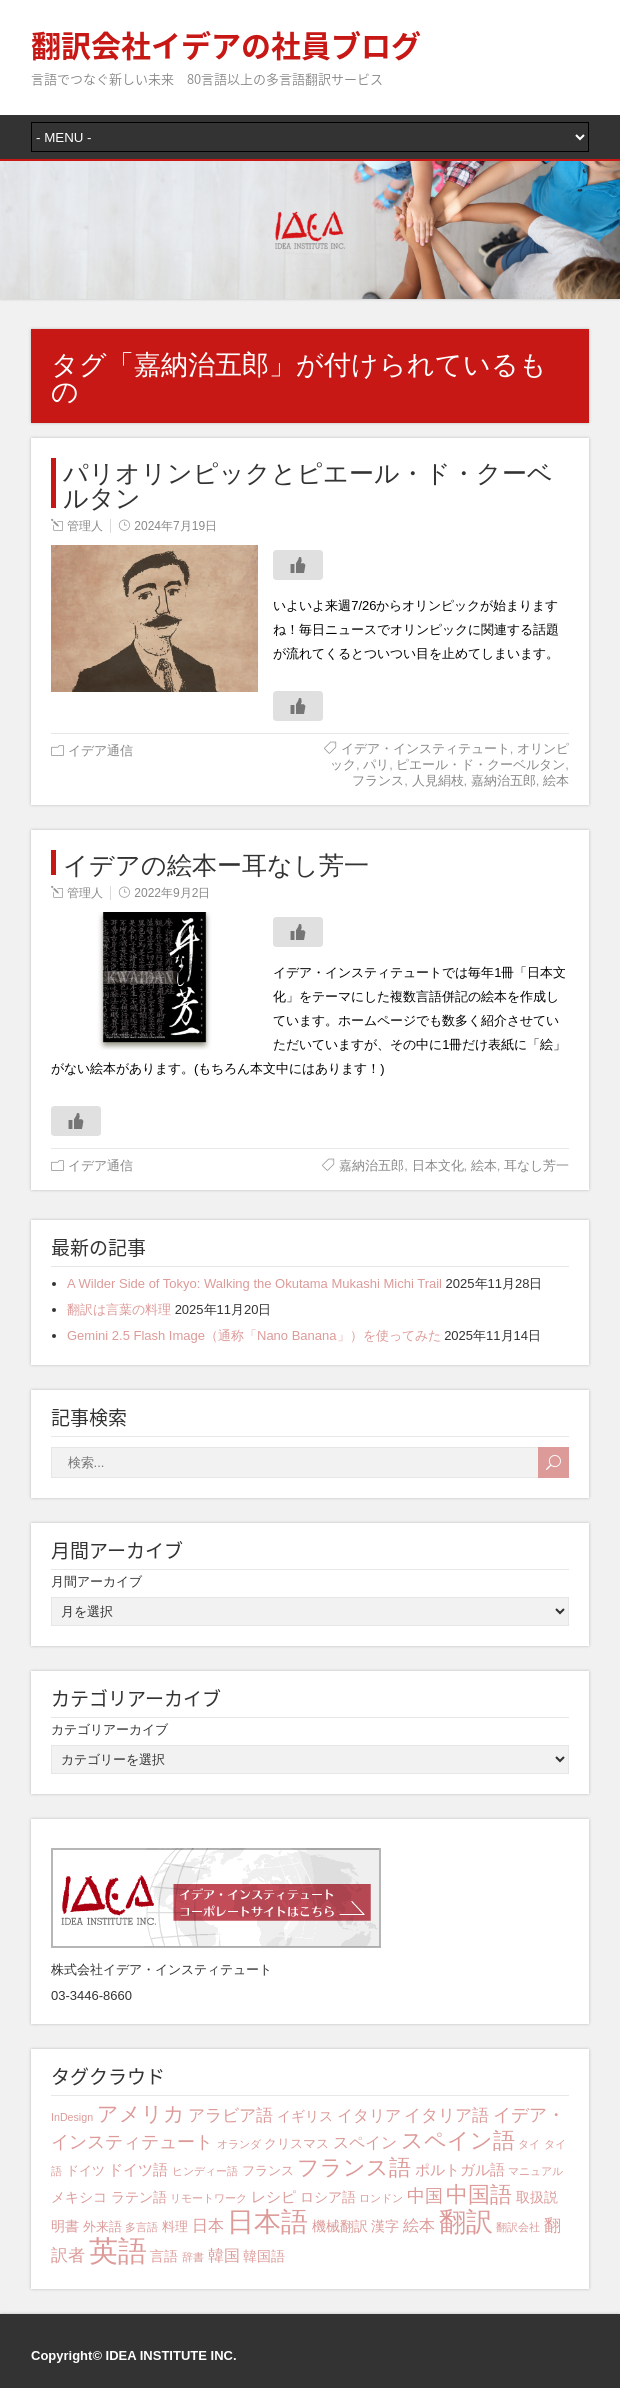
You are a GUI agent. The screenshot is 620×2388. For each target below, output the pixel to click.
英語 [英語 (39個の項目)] (118, 2250)
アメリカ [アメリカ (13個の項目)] (141, 2113)
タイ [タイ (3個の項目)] (529, 2144)
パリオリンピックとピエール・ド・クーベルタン (308, 483)
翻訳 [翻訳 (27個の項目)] (466, 2222)
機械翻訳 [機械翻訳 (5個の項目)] (340, 2226)
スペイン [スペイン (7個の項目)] (365, 2142)
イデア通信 (100, 750)
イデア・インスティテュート (425, 748)
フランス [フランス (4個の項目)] (268, 2171)
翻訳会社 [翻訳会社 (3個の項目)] (518, 2227)
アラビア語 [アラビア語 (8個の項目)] (230, 2115)
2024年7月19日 (175, 526)
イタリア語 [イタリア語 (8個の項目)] (446, 2115)
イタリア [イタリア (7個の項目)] (369, 2115)
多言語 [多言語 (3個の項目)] (141, 2227)
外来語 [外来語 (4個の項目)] (102, 2227)
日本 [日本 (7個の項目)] (208, 2225)
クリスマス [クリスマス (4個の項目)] (296, 2144)
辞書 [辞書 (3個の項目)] (193, 2257)
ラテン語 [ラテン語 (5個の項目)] (139, 2197)
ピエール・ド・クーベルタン (480, 764)
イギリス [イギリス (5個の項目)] (305, 2116)
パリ (376, 764)
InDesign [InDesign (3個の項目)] (72, 2117)
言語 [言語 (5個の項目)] (164, 2256)
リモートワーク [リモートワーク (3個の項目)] (208, 2198)
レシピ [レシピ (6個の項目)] (273, 2196)
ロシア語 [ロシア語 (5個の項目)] (328, 2197)
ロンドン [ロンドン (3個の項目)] (381, 2198)
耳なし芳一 (536, 1165)
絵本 (556, 780)
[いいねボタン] (298, 565)
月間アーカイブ (96, 1581)
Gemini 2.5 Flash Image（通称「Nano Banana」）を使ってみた (254, 1335)
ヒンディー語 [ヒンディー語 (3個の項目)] (205, 2171)
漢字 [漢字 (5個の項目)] (385, 2226)
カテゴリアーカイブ (109, 1729)
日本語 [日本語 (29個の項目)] (267, 2221)
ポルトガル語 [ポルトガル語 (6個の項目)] (460, 2169)
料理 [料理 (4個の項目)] (175, 2227)
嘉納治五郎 (503, 780)
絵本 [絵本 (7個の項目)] (419, 2225)
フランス (378, 780)
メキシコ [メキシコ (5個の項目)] (79, 2197)
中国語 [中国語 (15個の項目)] (479, 2194)
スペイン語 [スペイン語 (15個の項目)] (458, 2140)
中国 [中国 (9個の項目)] (425, 2196)
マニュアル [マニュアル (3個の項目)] (535, 2171)
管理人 (85, 526)
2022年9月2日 (172, 893)
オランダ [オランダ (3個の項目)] (239, 2144)
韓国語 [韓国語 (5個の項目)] (264, 2256)
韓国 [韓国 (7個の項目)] (224, 2255)
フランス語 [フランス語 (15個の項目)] (354, 2167)
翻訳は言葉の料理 (119, 1309)
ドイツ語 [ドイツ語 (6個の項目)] (138, 2169)
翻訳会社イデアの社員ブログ (226, 44)
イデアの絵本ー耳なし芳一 (216, 862)
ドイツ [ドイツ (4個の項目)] (85, 2171)
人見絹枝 (438, 780)
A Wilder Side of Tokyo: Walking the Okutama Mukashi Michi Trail (254, 1283)
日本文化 (438, 1165)
